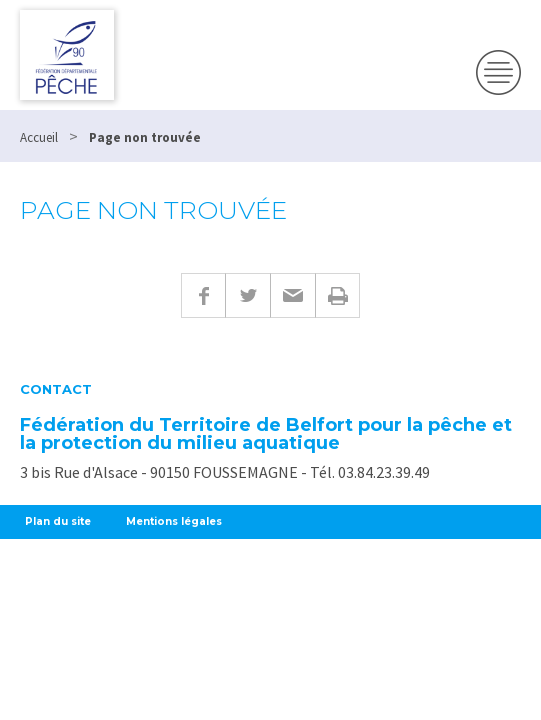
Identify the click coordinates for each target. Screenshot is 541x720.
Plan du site (58, 521)
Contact (56, 389)
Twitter (247, 295)
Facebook (203, 295)
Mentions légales (174, 521)
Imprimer (337, 295)
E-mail (292, 295)
